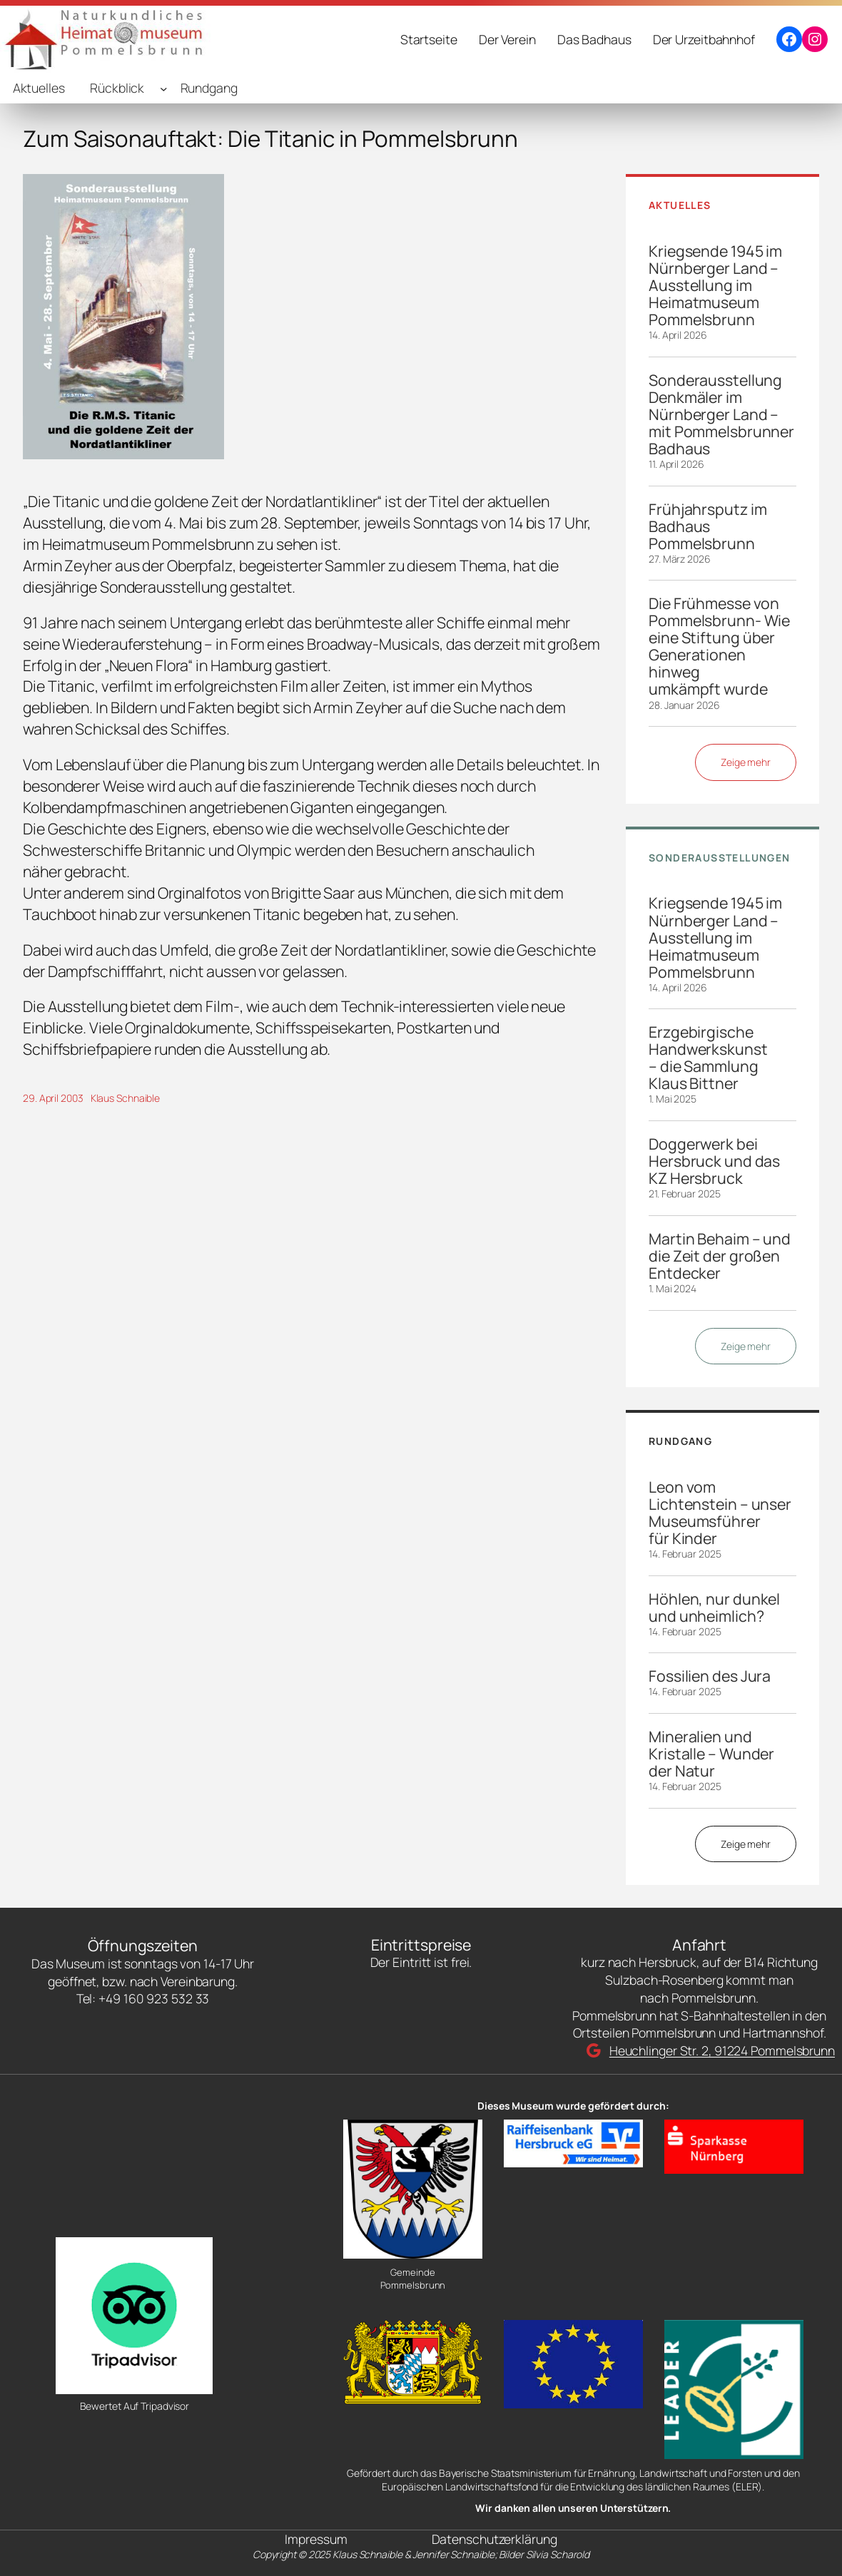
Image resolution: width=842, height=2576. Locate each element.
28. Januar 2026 (684, 705)
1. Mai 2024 (672, 1288)
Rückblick (117, 87)
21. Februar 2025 (684, 1193)
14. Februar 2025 (685, 1553)
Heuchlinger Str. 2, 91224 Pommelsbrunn (722, 2050)
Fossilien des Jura (710, 1676)
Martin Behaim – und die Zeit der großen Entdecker (720, 1256)
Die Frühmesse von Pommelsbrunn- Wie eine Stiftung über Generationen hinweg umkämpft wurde (719, 646)
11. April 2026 (676, 464)
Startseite (428, 39)
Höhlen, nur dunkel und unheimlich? (714, 1607)
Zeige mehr (746, 762)
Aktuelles (39, 87)
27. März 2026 (680, 559)
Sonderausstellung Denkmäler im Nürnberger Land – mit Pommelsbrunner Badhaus (721, 414)
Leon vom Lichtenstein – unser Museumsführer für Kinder (720, 1512)
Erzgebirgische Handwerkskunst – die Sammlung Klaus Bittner (708, 1057)
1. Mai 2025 (672, 1098)
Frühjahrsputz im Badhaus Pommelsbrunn (707, 526)
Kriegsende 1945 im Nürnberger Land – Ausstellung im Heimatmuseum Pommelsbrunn (715, 285)
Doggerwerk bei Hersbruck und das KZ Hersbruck (714, 1161)
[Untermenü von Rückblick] (164, 88)
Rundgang (209, 87)
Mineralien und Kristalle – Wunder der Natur (711, 1753)
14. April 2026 (678, 335)
